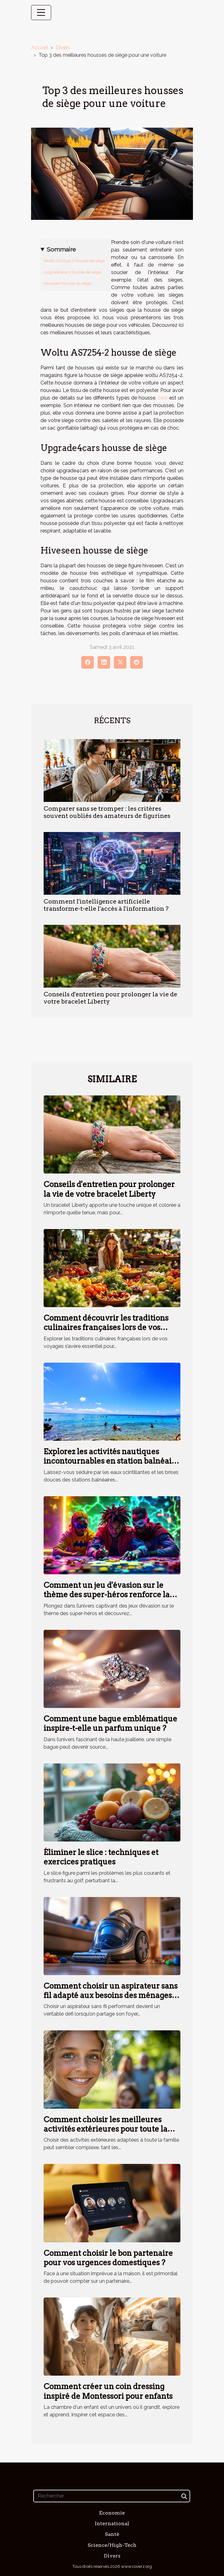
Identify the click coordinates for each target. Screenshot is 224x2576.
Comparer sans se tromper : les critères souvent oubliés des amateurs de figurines (107, 812)
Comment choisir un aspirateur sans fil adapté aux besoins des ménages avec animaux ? (111, 1995)
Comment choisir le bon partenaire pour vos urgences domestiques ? (108, 2258)
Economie (112, 2513)
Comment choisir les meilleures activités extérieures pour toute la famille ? (106, 2129)
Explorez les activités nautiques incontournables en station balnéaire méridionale (111, 1461)
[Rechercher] (111, 2496)
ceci (162, 398)
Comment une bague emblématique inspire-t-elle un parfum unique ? (110, 1723)
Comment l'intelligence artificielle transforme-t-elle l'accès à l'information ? (106, 905)
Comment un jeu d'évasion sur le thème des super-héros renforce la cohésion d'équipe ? (107, 1595)
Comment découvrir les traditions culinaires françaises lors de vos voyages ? (106, 1327)
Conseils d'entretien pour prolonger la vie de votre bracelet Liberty (109, 1189)
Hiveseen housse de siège (67, 283)
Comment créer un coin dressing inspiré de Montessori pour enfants (108, 2391)
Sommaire (61, 249)
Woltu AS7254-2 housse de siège (74, 260)
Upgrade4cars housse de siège (72, 271)
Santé (112, 2534)
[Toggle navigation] (41, 12)
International (112, 2523)
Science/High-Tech (112, 2545)
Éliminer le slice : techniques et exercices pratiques (101, 1857)
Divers (63, 47)
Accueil (39, 47)
